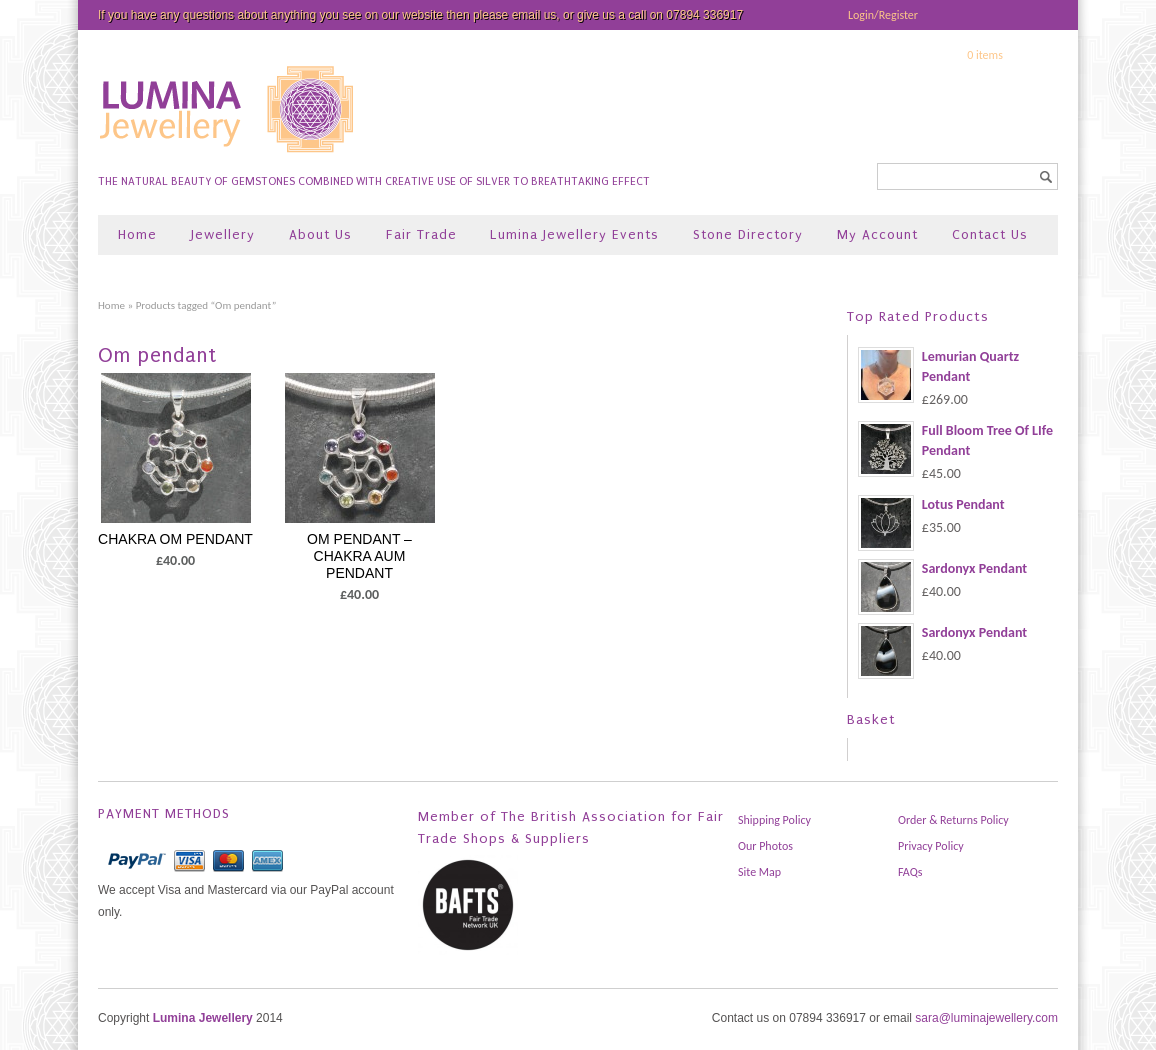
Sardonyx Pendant (942, 569)
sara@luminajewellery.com (986, 1018)
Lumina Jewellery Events (574, 234)
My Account (877, 234)
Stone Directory (748, 234)
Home (137, 234)
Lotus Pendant (931, 505)
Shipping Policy (774, 820)
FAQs (910, 872)
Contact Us (990, 234)
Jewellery (223, 234)
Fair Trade (421, 234)
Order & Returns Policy (953, 820)
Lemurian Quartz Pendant (938, 367)
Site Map (759, 872)
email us (534, 15)
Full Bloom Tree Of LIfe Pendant (955, 441)
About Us (320, 234)
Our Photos (765, 846)
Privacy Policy (931, 846)
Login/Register (883, 15)
